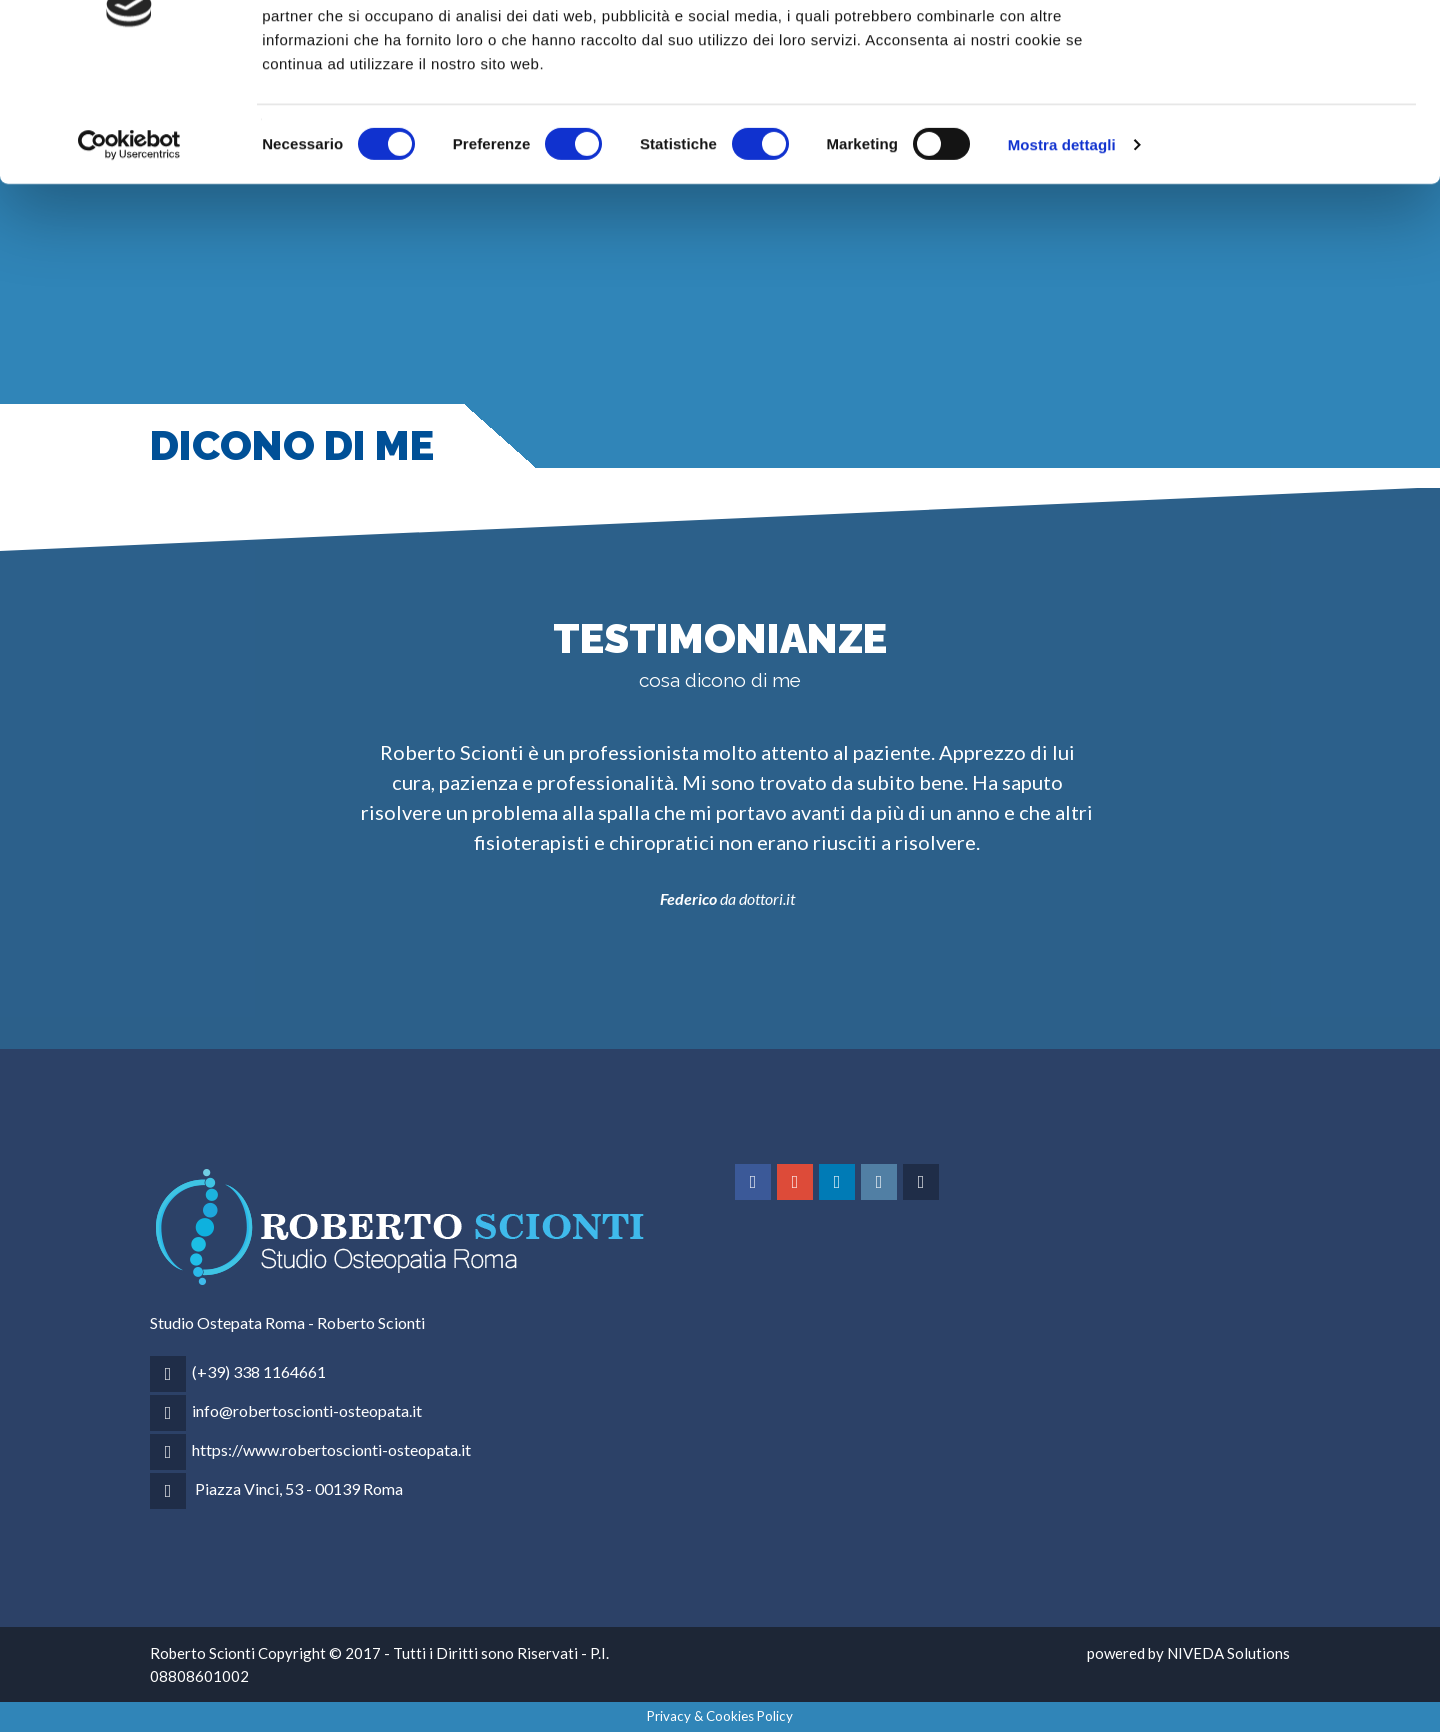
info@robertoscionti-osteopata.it (307, 1410)
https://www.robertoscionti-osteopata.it (331, 1449)
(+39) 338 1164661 (259, 1371)
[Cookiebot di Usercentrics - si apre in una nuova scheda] (129, 250)
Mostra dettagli (1062, 249)
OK (1273, 52)
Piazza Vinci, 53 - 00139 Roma (299, 1488)
